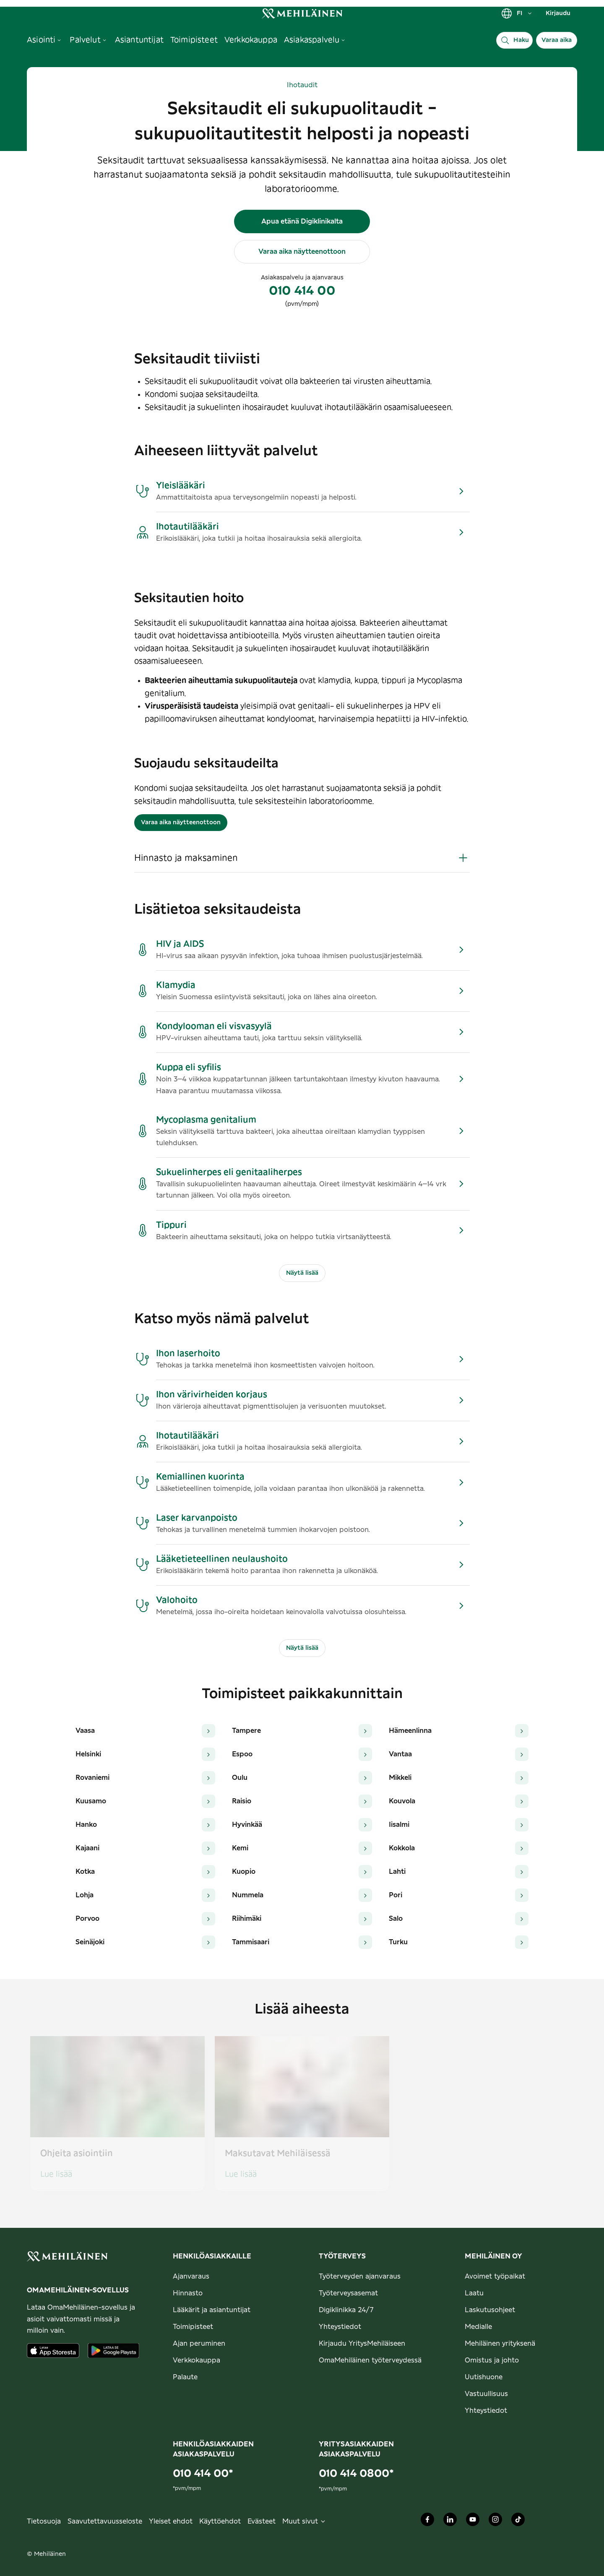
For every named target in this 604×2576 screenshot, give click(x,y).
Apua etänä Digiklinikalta (302, 221)
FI (517, 13)
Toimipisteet (193, 2326)
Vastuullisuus (486, 2394)
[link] (302, 13)
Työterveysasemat (348, 2293)
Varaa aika (557, 40)
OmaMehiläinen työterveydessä (370, 2360)
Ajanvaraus (191, 2276)
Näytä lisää (302, 1273)
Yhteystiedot (340, 2326)
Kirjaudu (558, 13)
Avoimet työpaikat (495, 2276)
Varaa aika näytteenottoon (302, 251)
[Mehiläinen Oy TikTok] (518, 2521)
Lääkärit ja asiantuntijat (211, 2310)
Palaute (185, 2377)
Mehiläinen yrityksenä (500, 2343)
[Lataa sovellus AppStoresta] (53, 2350)
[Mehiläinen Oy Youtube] (472, 2521)
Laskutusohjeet (490, 2310)
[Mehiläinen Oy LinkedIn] (450, 2521)
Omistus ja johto (492, 2360)
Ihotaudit (302, 85)
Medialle (478, 2326)
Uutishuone (483, 2377)
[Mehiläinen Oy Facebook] (427, 2521)
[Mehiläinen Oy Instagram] (495, 2521)
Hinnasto (188, 2293)
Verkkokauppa (196, 2360)
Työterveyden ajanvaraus (360, 2276)
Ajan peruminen (199, 2343)
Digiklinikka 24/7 (346, 2310)
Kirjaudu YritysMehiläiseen (362, 2343)
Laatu (474, 2293)
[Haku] (514, 40)
